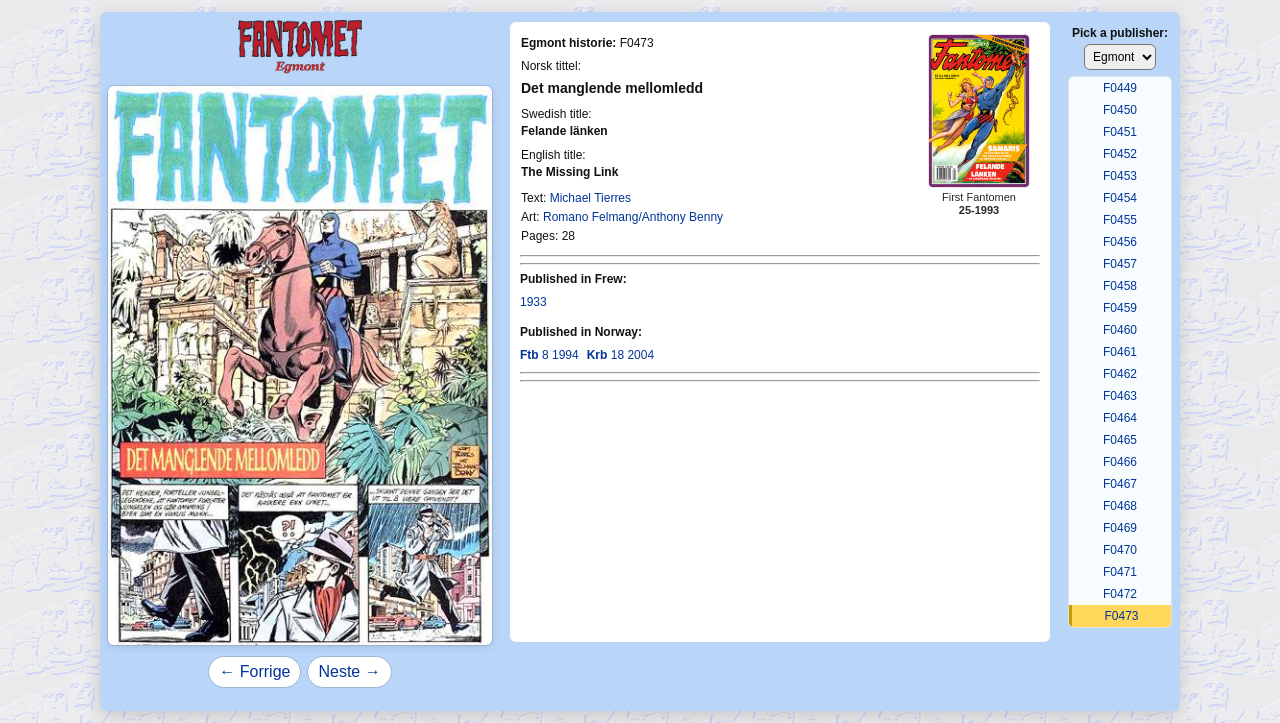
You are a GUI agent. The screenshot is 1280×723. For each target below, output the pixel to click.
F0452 (1120, 154)
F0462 (1120, 374)
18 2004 (620, 355)
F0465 (1120, 440)
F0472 (1120, 594)
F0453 (1120, 176)
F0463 (1120, 396)
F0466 (1120, 462)
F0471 (1120, 572)
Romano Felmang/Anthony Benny (633, 217)
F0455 (1120, 220)
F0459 (1120, 308)
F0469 (1120, 528)
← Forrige (254, 671)
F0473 (1121, 616)
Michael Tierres (590, 198)
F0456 (1120, 242)
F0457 (1120, 264)
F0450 (1120, 110)
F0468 (1120, 506)
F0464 (1120, 418)
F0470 (1120, 550)
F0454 (1120, 198)
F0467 (1120, 484)
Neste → (349, 671)
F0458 (1120, 286)
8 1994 (549, 355)
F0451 (1120, 132)
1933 (533, 302)
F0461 (1120, 352)
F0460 (1120, 330)
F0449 (1120, 88)
